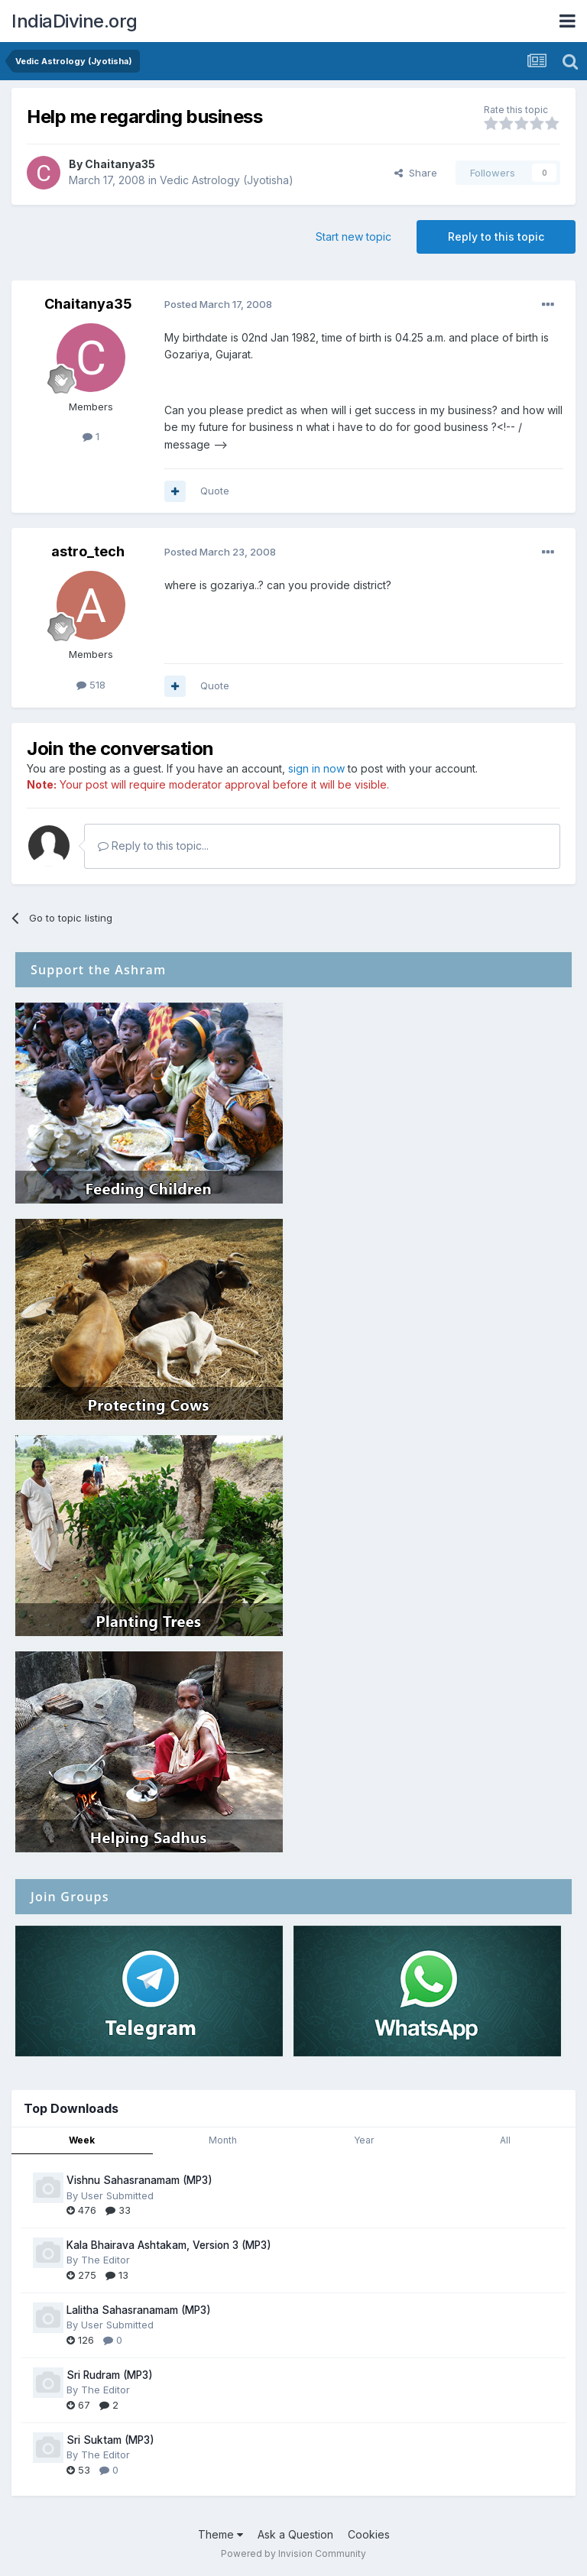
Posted (218, 304)
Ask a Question (295, 2534)
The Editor (105, 2260)
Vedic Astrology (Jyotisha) (227, 179)
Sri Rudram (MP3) (109, 2375)
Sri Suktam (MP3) (110, 2440)
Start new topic (353, 236)
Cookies (369, 2534)
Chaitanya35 (120, 163)
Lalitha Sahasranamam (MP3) (138, 2310)
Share (415, 173)
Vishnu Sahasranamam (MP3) (139, 2180)
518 (90, 685)
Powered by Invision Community (293, 2553)
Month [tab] (223, 2140)
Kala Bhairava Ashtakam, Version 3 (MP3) (168, 2245)
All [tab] (505, 2140)
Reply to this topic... (153, 845)
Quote (214, 490)
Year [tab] (364, 2140)
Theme (220, 2534)
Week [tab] (82, 2140)
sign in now (316, 768)
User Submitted (117, 2195)
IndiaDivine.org (74, 21)
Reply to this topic (496, 236)
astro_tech (88, 551)
